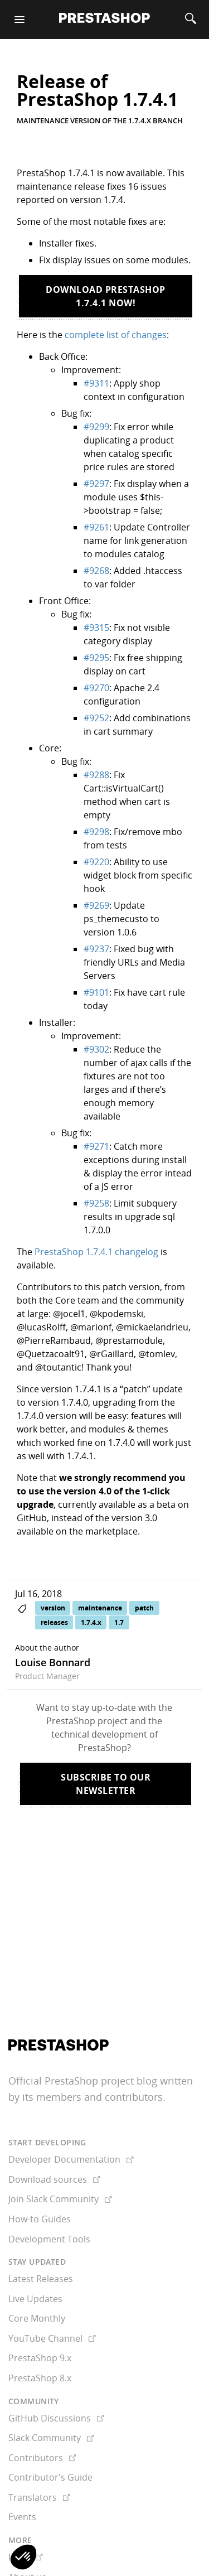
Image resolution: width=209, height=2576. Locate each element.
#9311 (96, 383)
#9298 (96, 832)
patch (144, 1608)
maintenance (100, 1608)
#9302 (96, 1049)
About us (27, 2532)
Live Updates (35, 2254)
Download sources (54, 2135)
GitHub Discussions (56, 2373)
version (53, 1608)
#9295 (96, 658)
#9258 (96, 1203)
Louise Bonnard (52, 1662)
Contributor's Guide (50, 2433)
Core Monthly (36, 2274)
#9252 (96, 718)
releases (54, 1622)
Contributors (42, 2413)
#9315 (96, 627)
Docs (25, 2512)
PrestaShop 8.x (39, 2333)
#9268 (96, 571)
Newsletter (31, 2552)
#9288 (96, 775)
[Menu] (19, 19)
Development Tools (49, 2194)
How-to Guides (39, 2174)
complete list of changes (116, 335)
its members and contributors (92, 2052)
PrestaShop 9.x (39, 2313)
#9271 (96, 1146)
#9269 (96, 905)
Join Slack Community (60, 2154)
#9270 (96, 688)
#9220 (96, 862)
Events (22, 2472)
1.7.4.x (91, 1622)
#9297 (96, 483)
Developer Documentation (71, 2115)
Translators (39, 2453)
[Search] (191, 19)
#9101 (96, 992)
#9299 (96, 427)
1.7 (119, 1622)
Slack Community (51, 2393)
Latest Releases (40, 2234)
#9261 (96, 527)
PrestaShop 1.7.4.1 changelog (96, 1252)
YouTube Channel (52, 2294)
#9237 (96, 949)
